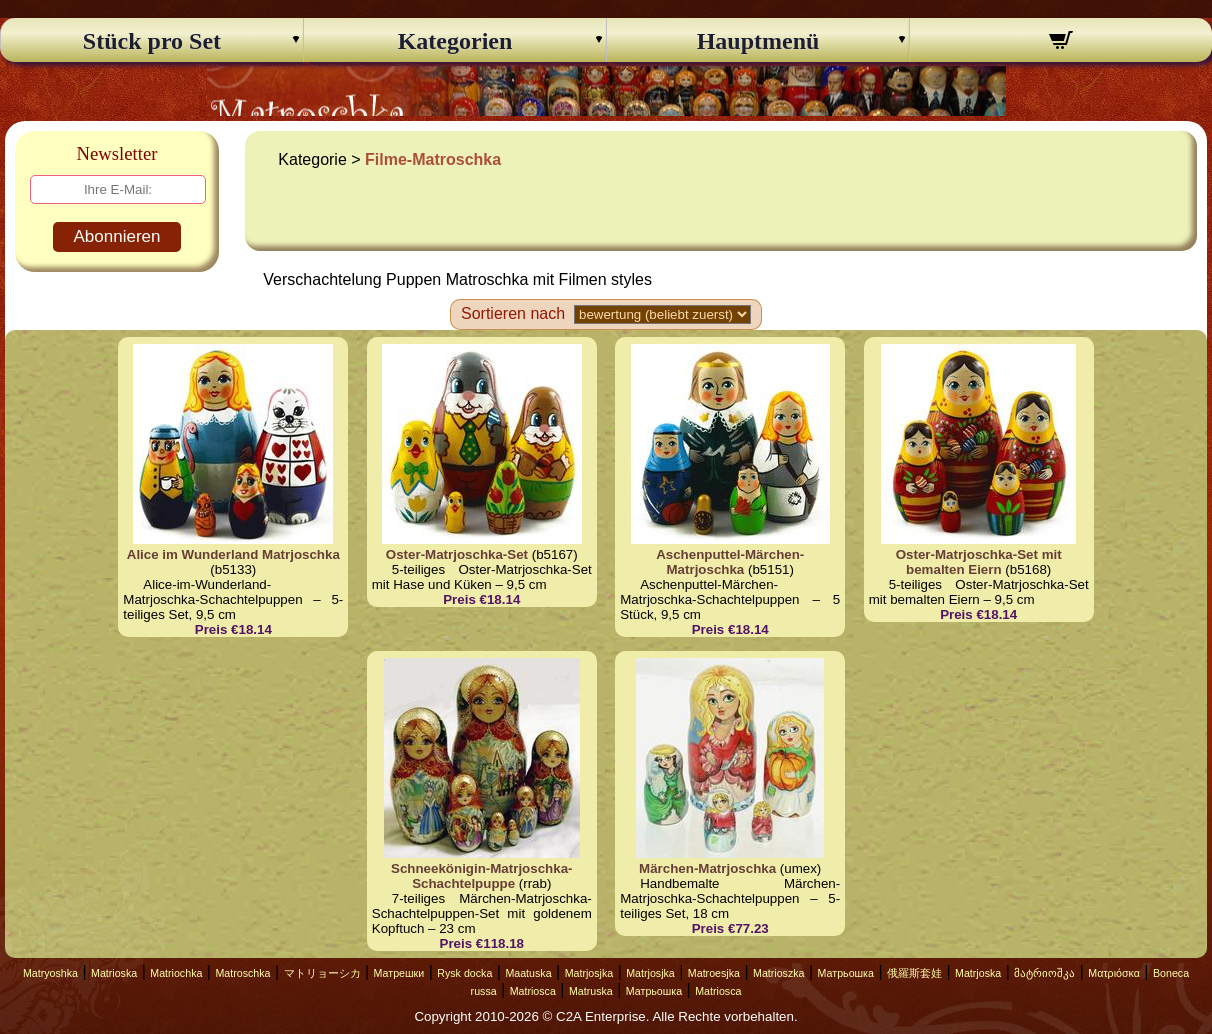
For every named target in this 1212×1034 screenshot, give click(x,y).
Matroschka (242, 973)
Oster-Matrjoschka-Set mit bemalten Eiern (979, 562)
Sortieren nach (513, 313)
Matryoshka (50, 973)
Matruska (591, 991)
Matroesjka (714, 973)
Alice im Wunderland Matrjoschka (233, 554)
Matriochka (176, 973)
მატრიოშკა (1044, 973)
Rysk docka (464, 973)
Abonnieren (117, 236)
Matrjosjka (589, 973)
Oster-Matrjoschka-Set (457, 554)
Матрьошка (846, 973)
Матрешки (399, 973)
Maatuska (528, 973)
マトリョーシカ (322, 973)
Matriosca (533, 991)
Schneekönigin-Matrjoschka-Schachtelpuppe (481, 876)
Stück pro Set (152, 41)
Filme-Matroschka (433, 159)
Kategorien (455, 41)
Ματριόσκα (1114, 973)
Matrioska (114, 973)
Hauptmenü (758, 41)
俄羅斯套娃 (914, 973)
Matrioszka (779, 973)
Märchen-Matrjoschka (707, 868)
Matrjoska (978, 973)
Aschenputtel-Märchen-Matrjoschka (730, 562)
